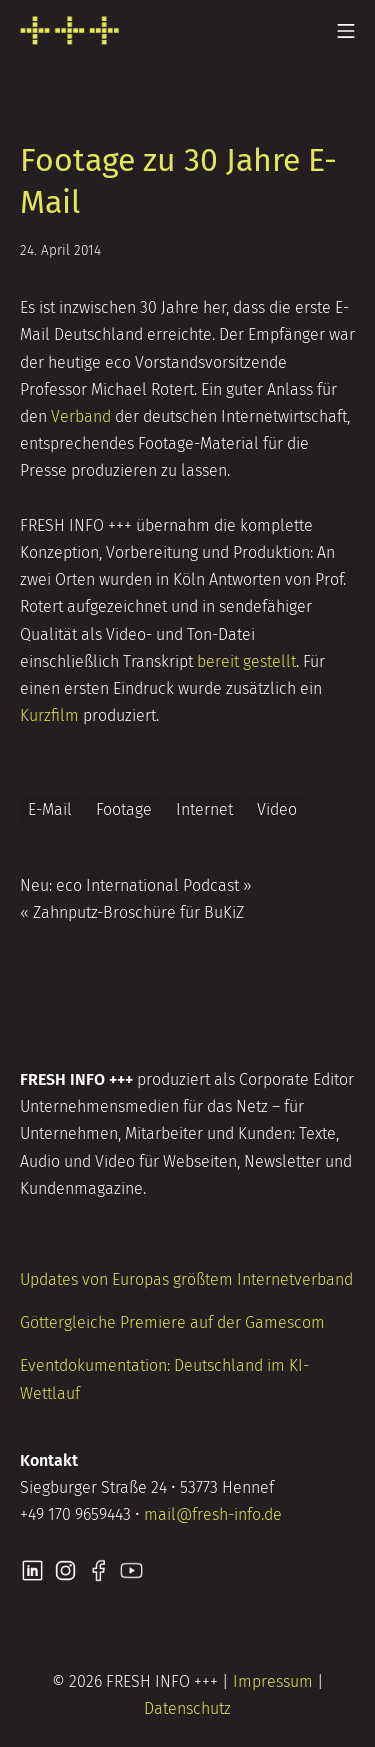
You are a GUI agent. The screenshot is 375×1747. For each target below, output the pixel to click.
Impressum (273, 1681)
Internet (204, 809)
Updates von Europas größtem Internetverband (186, 1279)
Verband (81, 416)
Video (277, 809)
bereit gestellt (246, 661)
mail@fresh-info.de (213, 1514)
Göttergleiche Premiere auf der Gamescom (172, 1322)
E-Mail (50, 809)
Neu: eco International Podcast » (136, 885)
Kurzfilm (49, 715)
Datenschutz (187, 1708)
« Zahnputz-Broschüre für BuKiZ (132, 912)
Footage (124, 809)
